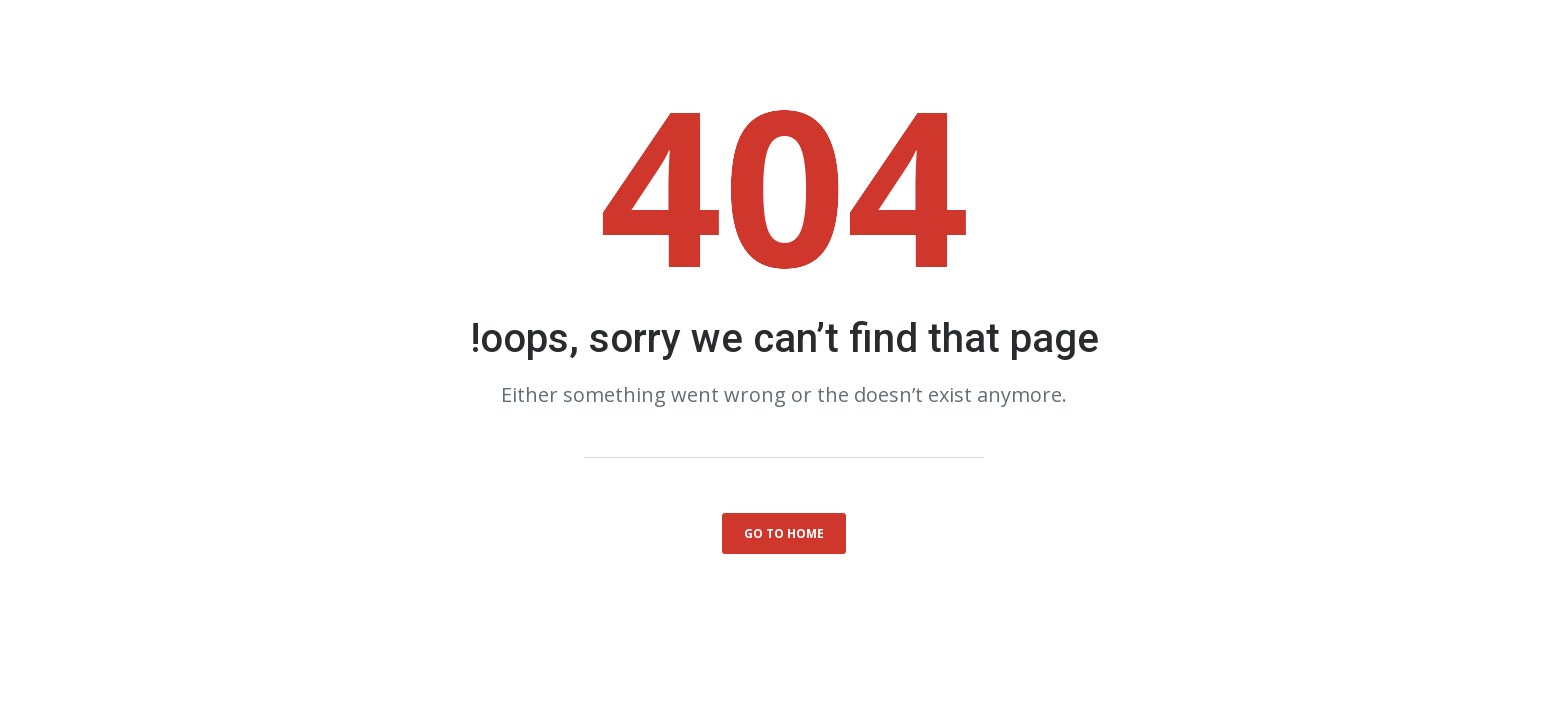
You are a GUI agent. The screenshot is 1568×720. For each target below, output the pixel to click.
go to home (784, 533)
